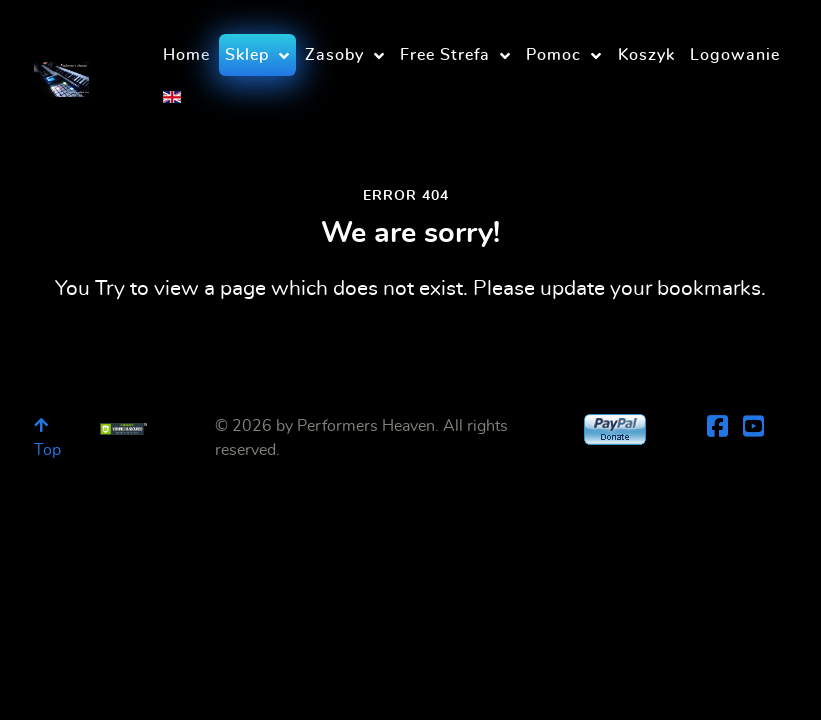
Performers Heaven (366, 426)
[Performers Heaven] (61, 73)
